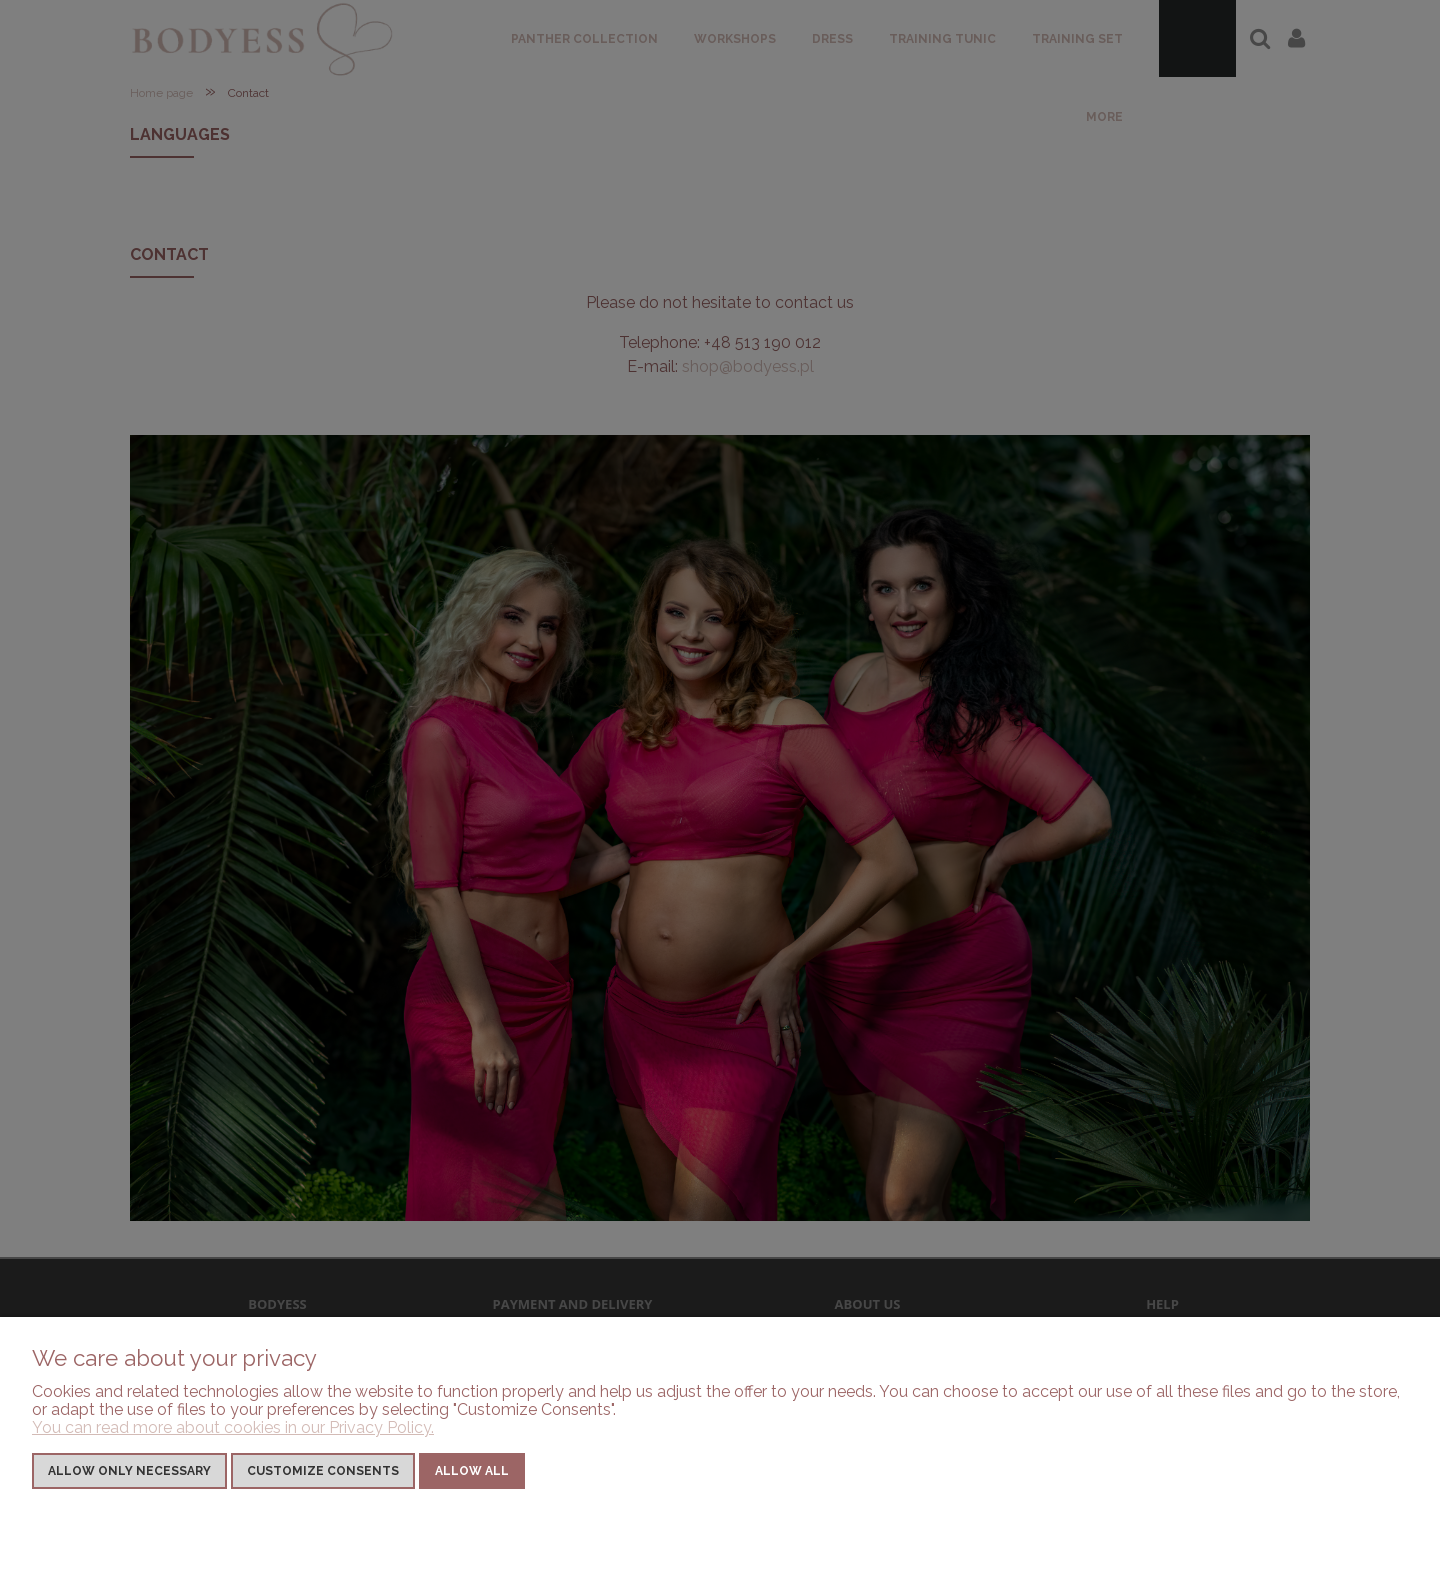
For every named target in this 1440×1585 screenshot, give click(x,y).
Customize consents (323, 1471)
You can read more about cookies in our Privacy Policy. (233, 1427)
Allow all (472, 1471)
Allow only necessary (129, 1471)
